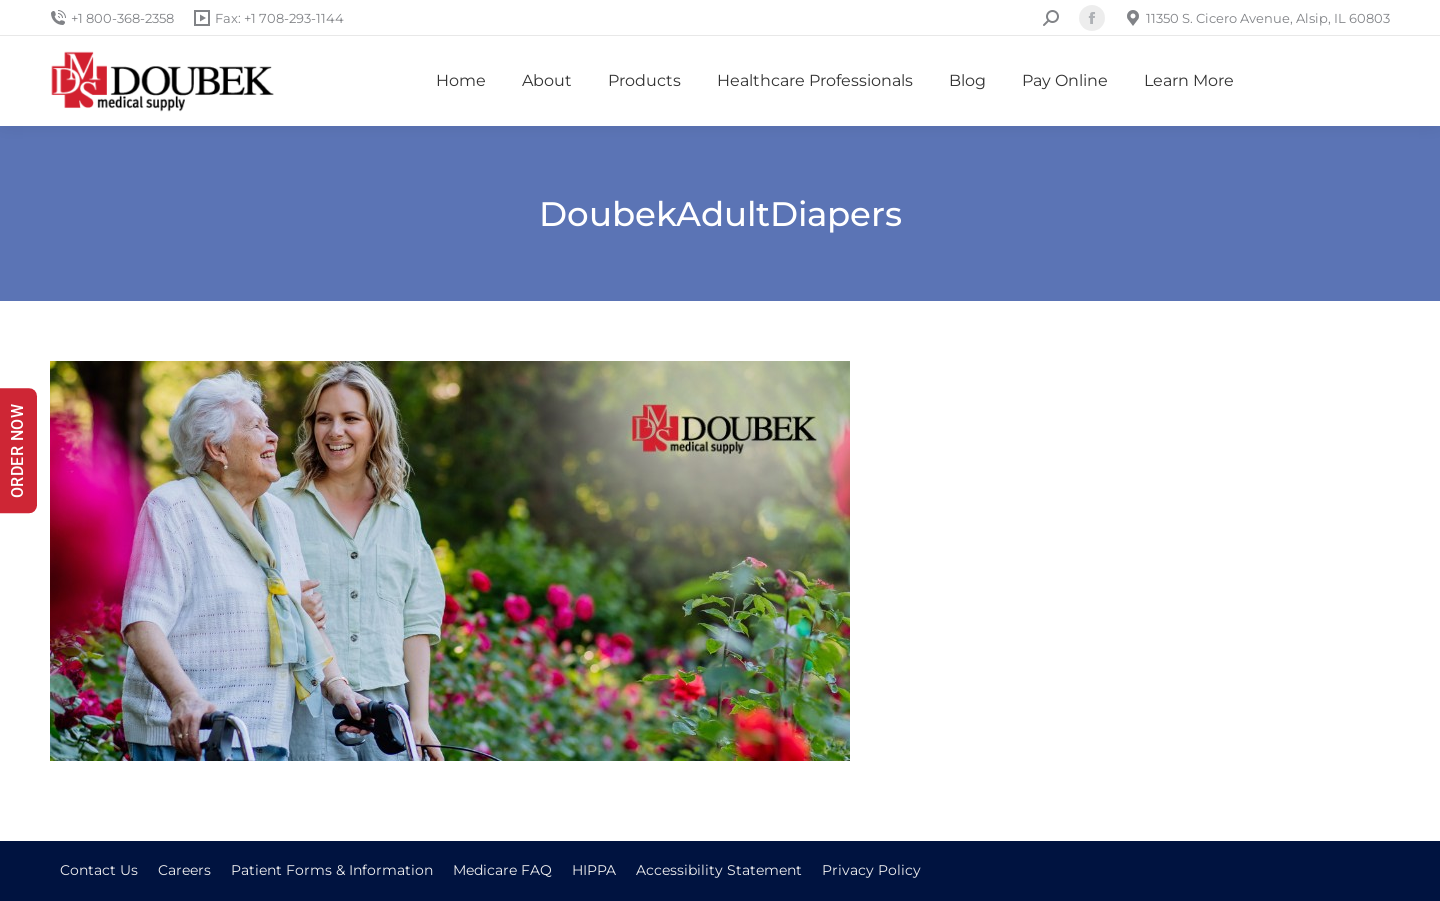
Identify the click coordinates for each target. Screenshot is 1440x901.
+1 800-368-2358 (112, 18)
